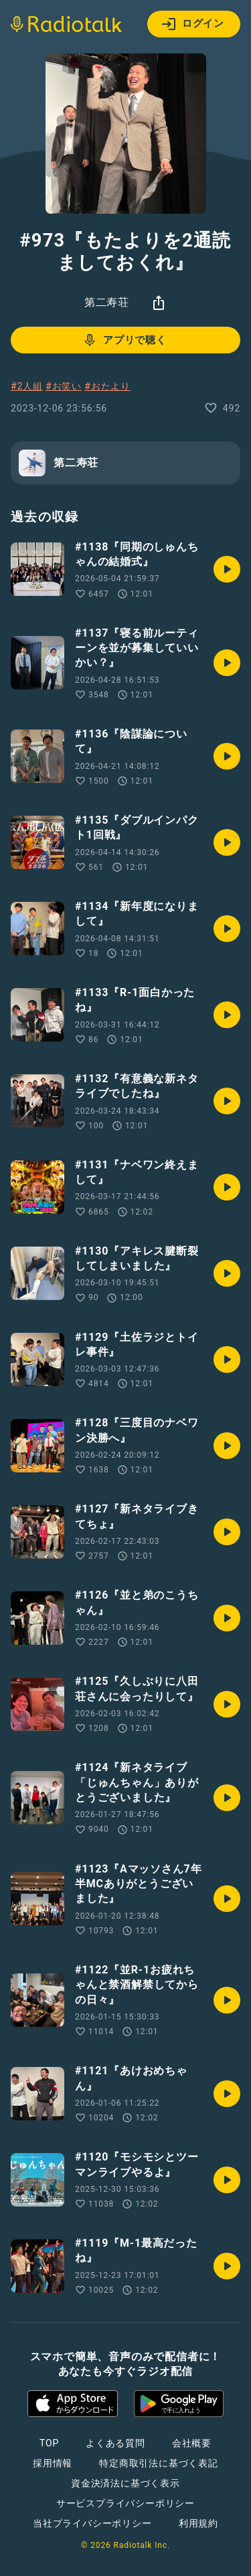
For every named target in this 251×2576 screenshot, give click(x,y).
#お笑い (64, 386)
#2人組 (27, 386)
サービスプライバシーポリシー (125, 2503)
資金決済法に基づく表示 (125, 2483)
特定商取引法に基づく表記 (158, 2463)
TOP (49, 2443)
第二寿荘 (106, 302)
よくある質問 (115, 2443)
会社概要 (192, 2443)
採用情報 (52, 2463)
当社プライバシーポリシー (92, 2523)
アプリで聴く (124, 340)
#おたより (107, 386)
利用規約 (198, 2523)
